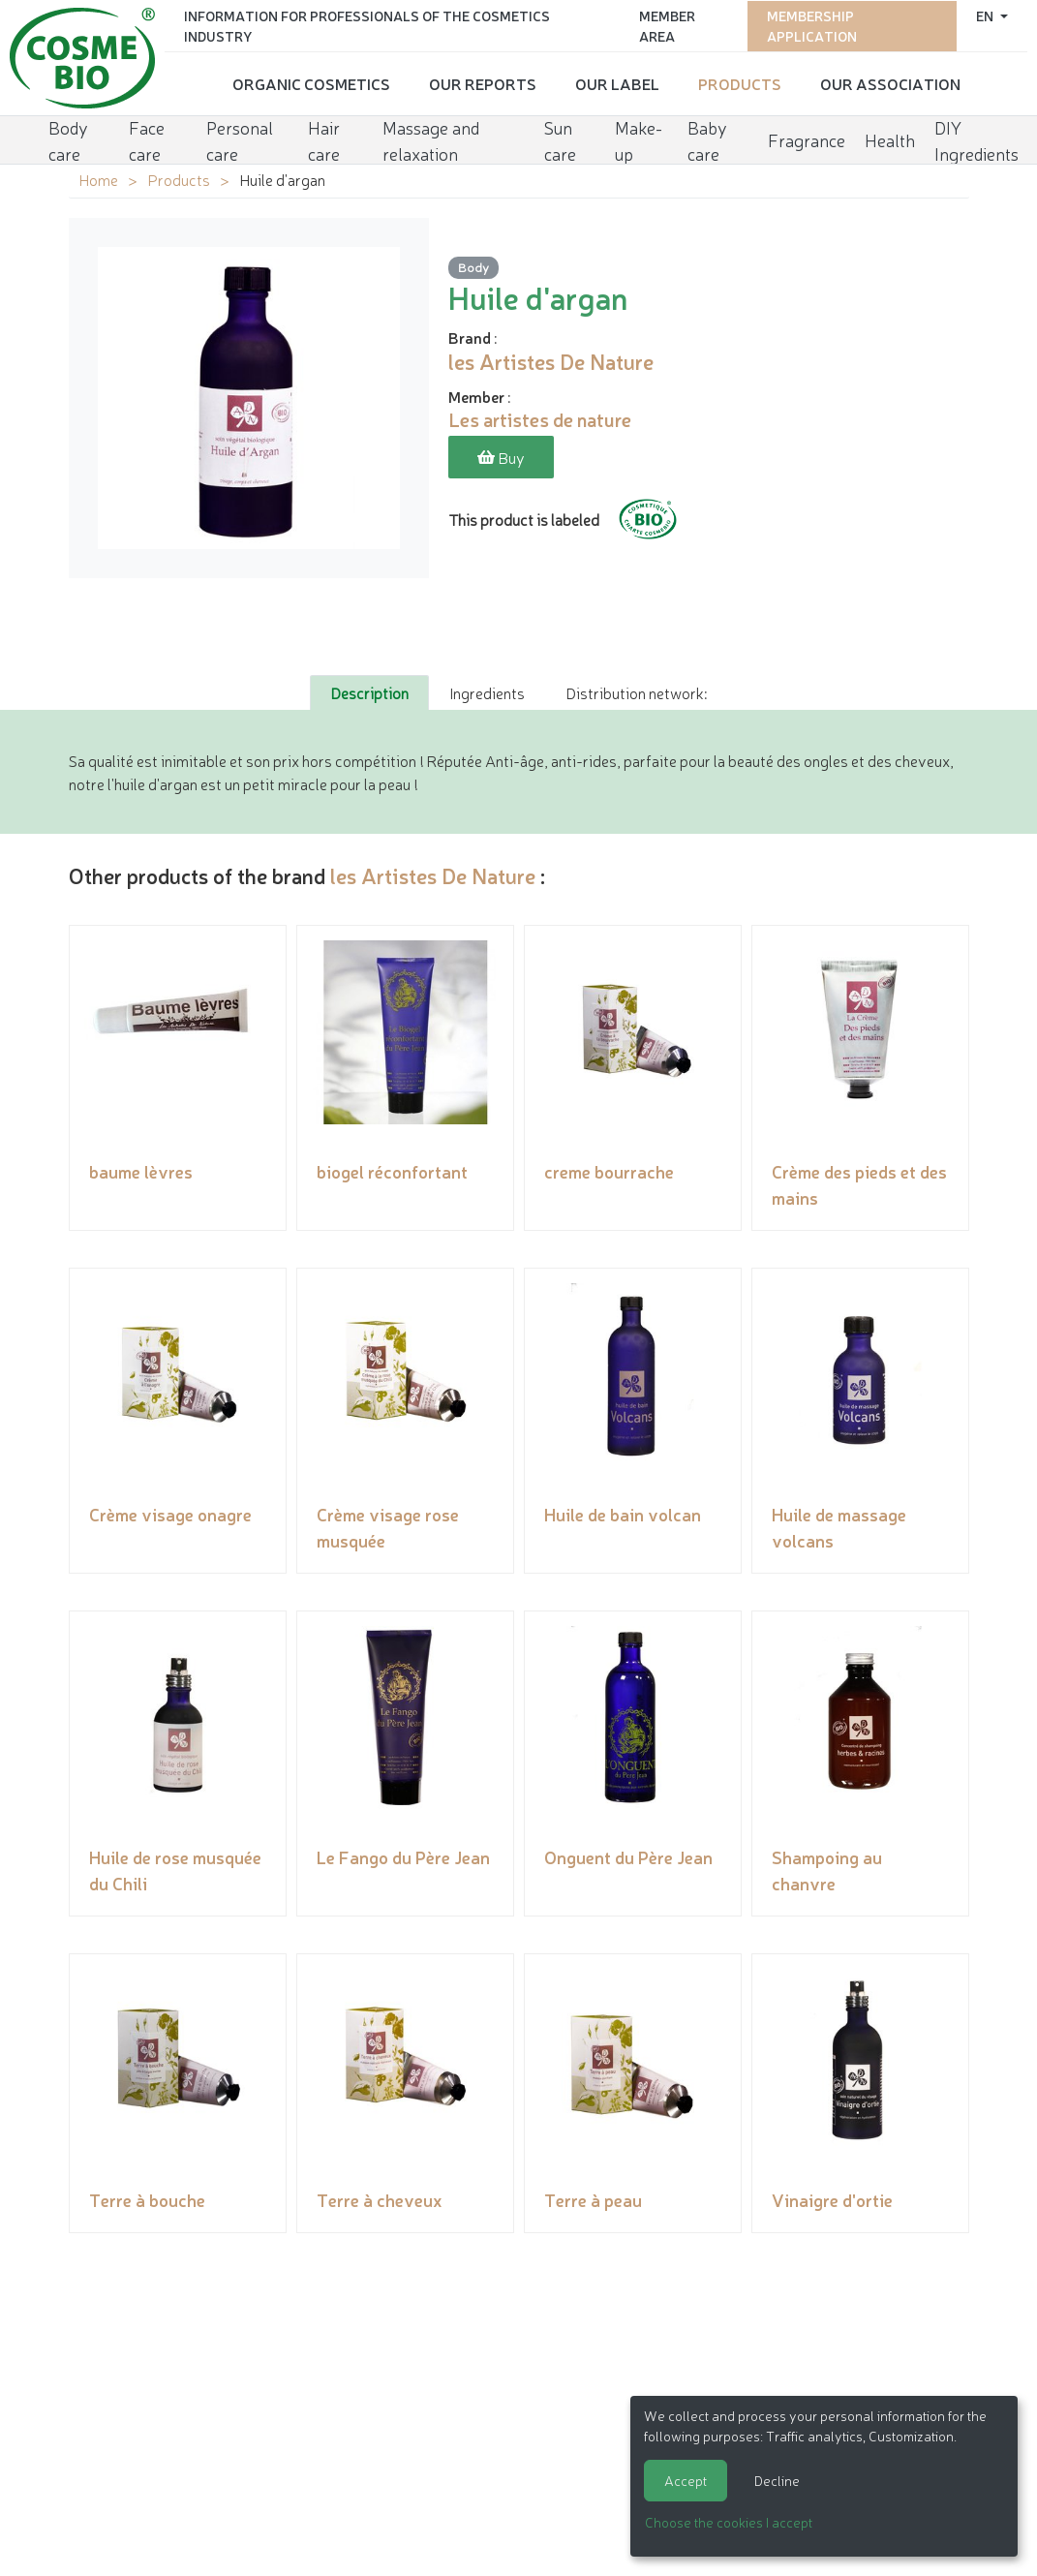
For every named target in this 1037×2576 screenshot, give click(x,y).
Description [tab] (369, 692)
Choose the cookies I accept (728, 2521)
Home (98, 179)
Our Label (617, 82)
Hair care (324, 138)
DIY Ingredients (976, 138)
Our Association (890, 82)
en (986, 14)
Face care (147, 138)
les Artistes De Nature (432, 875)
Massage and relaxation (430, 138)
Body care (68, 138)
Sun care (560, 138)
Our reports (482, 82)
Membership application (812, 25)
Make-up (638, 138)
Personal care (239, 138)
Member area (667, 25)
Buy (501, 457)
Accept (685, 2480)
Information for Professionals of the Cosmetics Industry (367, 25)
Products (739, 82)
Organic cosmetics (311, 82)
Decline (777, 2480)
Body (473, 268)
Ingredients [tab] (487, 692)
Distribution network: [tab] (636, 692)
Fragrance (806, 137)
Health (890, 137)
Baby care (707, 138)
